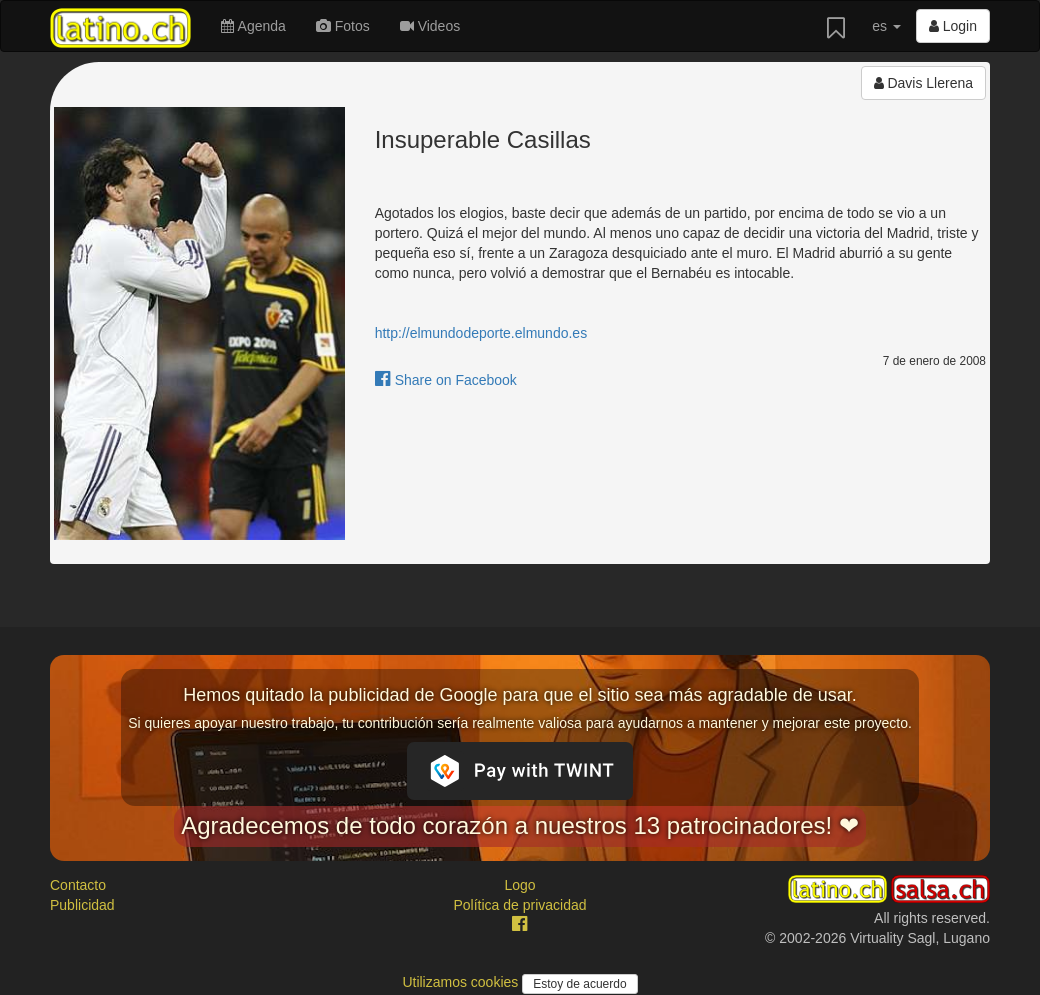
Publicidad (82, 905)
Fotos (343, 26)
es (886, 26)
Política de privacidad (519, 905)
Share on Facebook (446, 380)
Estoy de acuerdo (579, 984)
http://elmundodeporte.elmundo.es (481, 333)
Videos (430, 26)
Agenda (253, 26)
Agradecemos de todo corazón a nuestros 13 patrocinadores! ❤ (520, 825)
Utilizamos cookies (462, 982)
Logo (519, 885)
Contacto (78, 885)
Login (953, 26)
